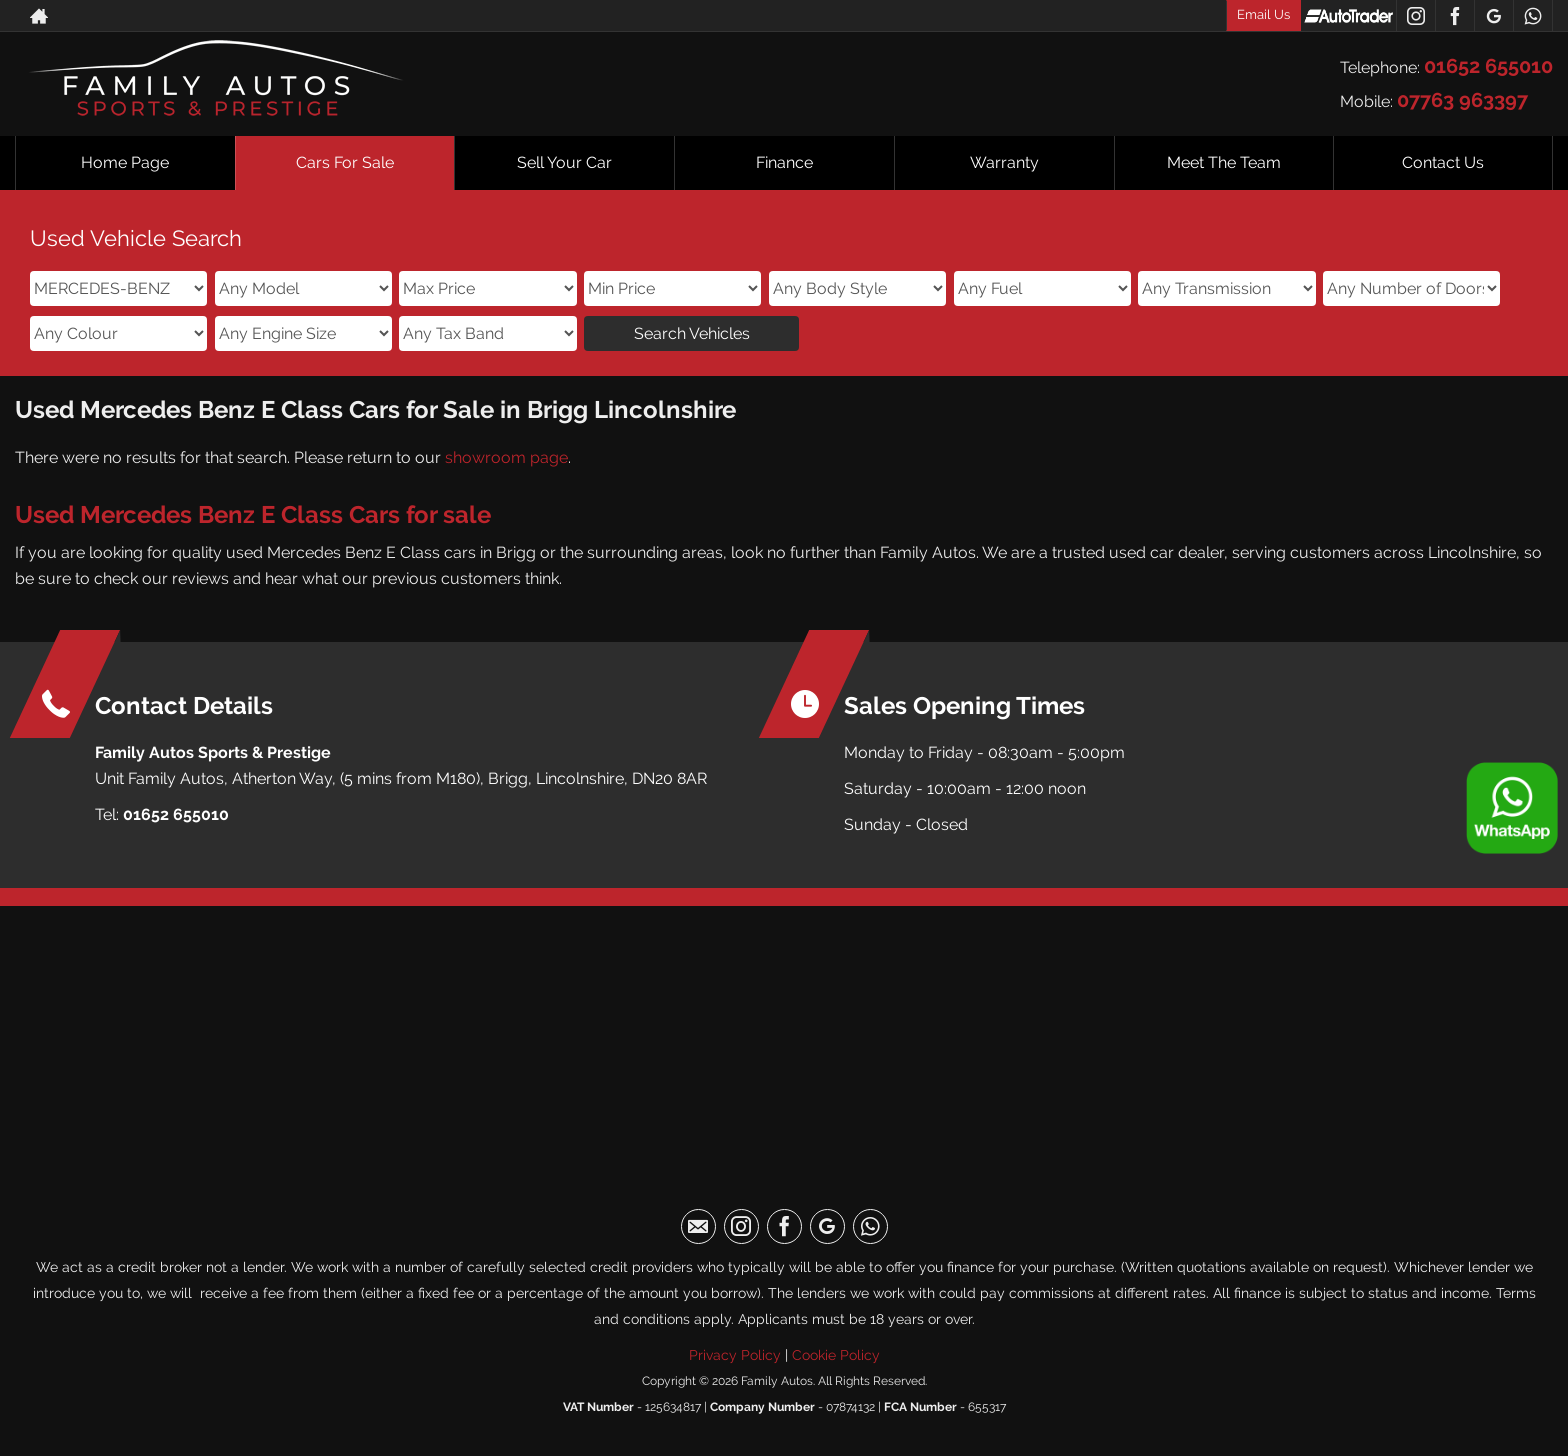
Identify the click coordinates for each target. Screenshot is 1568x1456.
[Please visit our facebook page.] (1454, 16)
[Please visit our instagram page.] (1415, 16)
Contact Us (1443, 162)
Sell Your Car (564, 162)
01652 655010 (1488, 66)
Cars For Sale (345, 162)
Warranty (1004, 162)
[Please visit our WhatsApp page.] (1532, 16)
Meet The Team (1224, 162)
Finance (784, 162)
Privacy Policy (735, 1355)
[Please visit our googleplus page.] (1493, 16)
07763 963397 (1462, 100)
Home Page (125, 162)
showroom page (506, 457)
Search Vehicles (692, 333)
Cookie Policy (836, 1355)
